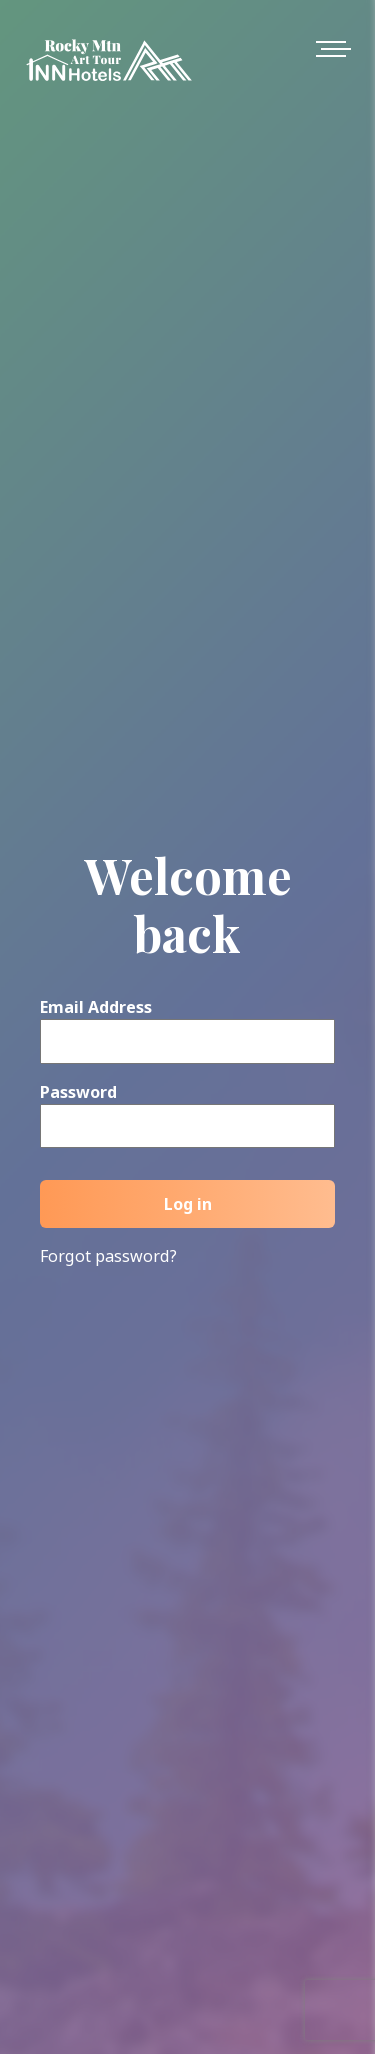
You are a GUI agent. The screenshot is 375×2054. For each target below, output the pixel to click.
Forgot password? (108, 1256)
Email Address (96, 1007)
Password (78, 1092)
